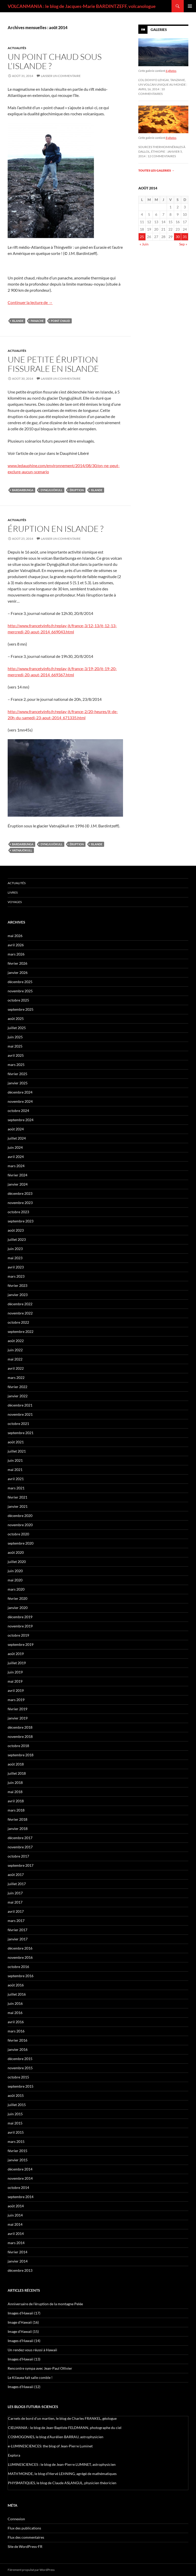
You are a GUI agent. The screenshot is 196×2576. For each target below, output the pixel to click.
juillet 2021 (17, 1451)
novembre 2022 (20, 1313)
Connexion (16, 2519)
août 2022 (16, 1340)
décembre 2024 (20, 1092)
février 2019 (17, 1709)
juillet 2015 (17, 2104)
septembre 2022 (20, 1331)
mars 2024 (16, 1166)
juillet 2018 (17, 1773)
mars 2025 (16, 1064)
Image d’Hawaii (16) (23, 2322)
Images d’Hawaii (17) (24, 2313)
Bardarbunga (22, 490)
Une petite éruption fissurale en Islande (53, 364)
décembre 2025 (20, 982)
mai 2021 (15, 1469)
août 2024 (16, 1129)
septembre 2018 (20, 1755)
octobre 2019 (18, 1635)
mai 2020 (15, 1580)
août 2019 (16, 1653)
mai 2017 (15, 1902)
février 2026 (17, 963)
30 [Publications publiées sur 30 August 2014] (178, 236)
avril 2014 (16, 2233)
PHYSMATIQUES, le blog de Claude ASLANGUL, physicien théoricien (62, 2483)
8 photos (171, 138)
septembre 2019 (20, 1644)
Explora (14, 2455)
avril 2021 (16, 1479)
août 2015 (16, 2095)
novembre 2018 (20, 1736)
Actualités (17, 48)
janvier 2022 (18, 1396)
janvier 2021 (18, 1506)
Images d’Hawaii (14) (24, 2340)
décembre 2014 (20, 2169)
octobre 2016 (18, 1966)
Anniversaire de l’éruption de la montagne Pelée (45, 2304)
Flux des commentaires (26, 2537)
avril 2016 (16, 2022)
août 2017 (16, 1874)
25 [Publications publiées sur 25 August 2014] (142, 236)
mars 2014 (16, 2243)
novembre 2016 (20, 1957)
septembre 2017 (20, 1865)
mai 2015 (15, 2123)
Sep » (183, 244)
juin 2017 (15, 1893)
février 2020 (17, 1598)
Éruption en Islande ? (55, 528)
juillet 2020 (17, 1561)
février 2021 (17, 1497)
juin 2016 (15, 2003)
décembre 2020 (20, 1515)
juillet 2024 (17, 1138)
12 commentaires (162, 156)
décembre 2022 (20, 1304)
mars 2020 (16, 1589)
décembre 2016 (20, 1948)
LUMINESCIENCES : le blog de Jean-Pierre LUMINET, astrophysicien (62, 2464)
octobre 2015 (18, 2077)
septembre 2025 (20, 1009)
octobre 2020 (18, 1534)
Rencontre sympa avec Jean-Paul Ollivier (40, 2368)
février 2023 (17, 1285)
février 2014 (17, 2252)
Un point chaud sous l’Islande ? (55, 61)
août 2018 (16, 1764)
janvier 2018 (18, 1828)
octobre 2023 (18, 1212)
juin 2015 (15, 2114)
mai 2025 (15, 1046)
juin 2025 (15, 1037)
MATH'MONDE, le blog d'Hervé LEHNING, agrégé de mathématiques (62, 2473)
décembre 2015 (20, 2058)
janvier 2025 (18, 1083)
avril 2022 (16, 1368)
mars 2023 (16, 1276)
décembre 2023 (20, 1193)
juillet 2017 (17, 1884)
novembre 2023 (20, 1202)
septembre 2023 (20, 1221)
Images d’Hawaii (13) (24, 2359)
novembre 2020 (20, 1525)
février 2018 (17, 1819)
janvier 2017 (18, 1939)
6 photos (171, 71)
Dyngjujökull (52, 490)
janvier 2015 (18, 2160)
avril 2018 (16, 1801)
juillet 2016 (17, 1994)
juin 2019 (15, 1672)
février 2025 (17, 1074)
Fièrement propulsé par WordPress (31, 2570)
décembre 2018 (20, 1727)
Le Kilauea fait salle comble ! (30, 2377)
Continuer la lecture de (30, 302)
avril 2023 (16, 1267)
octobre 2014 (18, 2187)
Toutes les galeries (156, 170)
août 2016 (16, 1985)
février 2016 (17, 2040)
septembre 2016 (20, 1976)
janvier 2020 (18, 1607)
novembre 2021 (20, 1414)
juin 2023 (15, 1248)
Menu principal (190, 6)
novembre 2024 (20, 1101)
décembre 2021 (20, 1405)
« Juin (144, 244)
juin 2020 (15, 1571)
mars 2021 (16, 1488)
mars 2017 (16, 1920)
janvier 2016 (18, 2049)
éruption (77, 490)
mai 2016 (15, 2012)
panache (37, 320)
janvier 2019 (18, 1718)
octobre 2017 (18, 1856)
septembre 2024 (20, 1120)
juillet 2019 (17, 1663)
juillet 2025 (17, 1028)
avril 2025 (16, 1055)
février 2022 (17, 1387)
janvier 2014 (18, 2261)
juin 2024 (15, 1147)
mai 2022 (15, 1359)
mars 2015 (16, 2141)
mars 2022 (16, 1377)
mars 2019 (16, 1699)
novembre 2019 (20, 1626)
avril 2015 (16, 2132)
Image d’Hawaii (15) (23, 2331)
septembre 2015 (20, 2086)
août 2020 (16, 1552)
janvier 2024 (18, 1184)
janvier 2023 (18, 1294)
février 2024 (17, 1175)
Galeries (159, 29)
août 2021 (16, 1442)
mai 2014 (15, 2224)
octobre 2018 (18, 1745)
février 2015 (17, 2150)
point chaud (60, 320)
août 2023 (16, 1230)
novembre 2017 (20, 1847)
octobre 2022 (18, 1322)
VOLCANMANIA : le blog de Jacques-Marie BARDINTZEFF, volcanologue (82, 6)
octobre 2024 (18, 1110)
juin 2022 (15, 1350)
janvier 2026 (18, 972)
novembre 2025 (20, 991)
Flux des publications (24, 2528)
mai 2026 (15, 935)
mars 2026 (16, 954)
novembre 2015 (20, 2068)
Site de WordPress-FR (25, 2546)
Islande (17, 320)
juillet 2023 (17, 1239)
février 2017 (17, 1930)
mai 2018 (15, 1792)
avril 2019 (16, 1690)
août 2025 (16, 1018)
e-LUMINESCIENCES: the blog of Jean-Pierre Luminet (50, 2446)
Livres (13, 892)
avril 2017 (16, 1911)
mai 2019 (15, 1681)
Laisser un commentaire (61, 76)
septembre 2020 (20, 1543)
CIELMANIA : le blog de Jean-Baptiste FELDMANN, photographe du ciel (64, 2427)
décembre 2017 (20, 1838)
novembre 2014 (20, 2178)
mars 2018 (16, 1810)
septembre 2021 (20, 1433)
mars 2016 (16, 2031)
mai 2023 (15, 1258)
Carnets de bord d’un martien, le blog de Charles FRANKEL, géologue (62, 2418)
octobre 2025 (18, 1000)
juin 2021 (15, 1460)
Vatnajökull (22, 850)
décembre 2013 (20, 2270)
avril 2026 (16, 945)
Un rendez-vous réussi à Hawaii (32, 2350)
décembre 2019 (20, 1617)
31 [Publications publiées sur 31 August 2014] (185, 236)
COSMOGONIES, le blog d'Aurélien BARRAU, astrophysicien (55, 2437)
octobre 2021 (18, 1423)
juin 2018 (15, 1782)
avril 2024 (16, 1156)
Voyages (15, 902)
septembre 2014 (20, 2197)
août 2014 (16, 2206)
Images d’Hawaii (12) (24, 2386)
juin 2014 (15, 2215)
